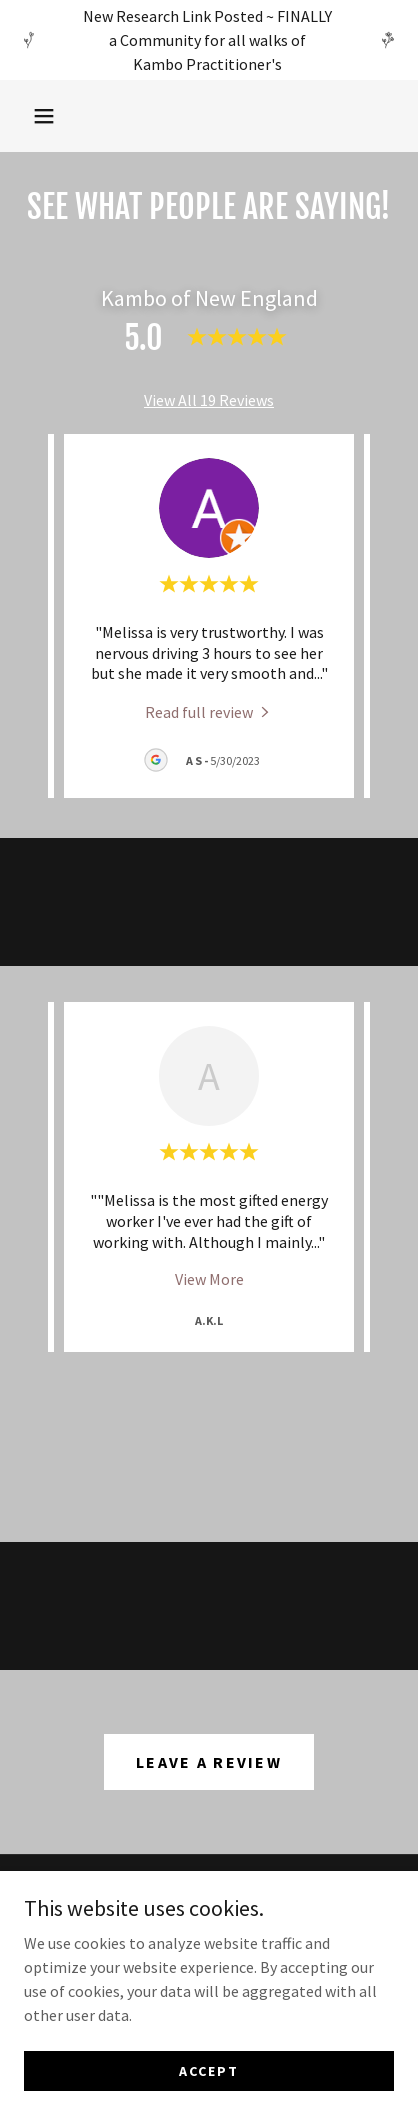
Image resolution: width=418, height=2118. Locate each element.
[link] (209, 711)
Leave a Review (209, 1762)
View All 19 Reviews (209, 400)
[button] (44, 116)
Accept (209, 2070)
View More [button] (209, 1279)
